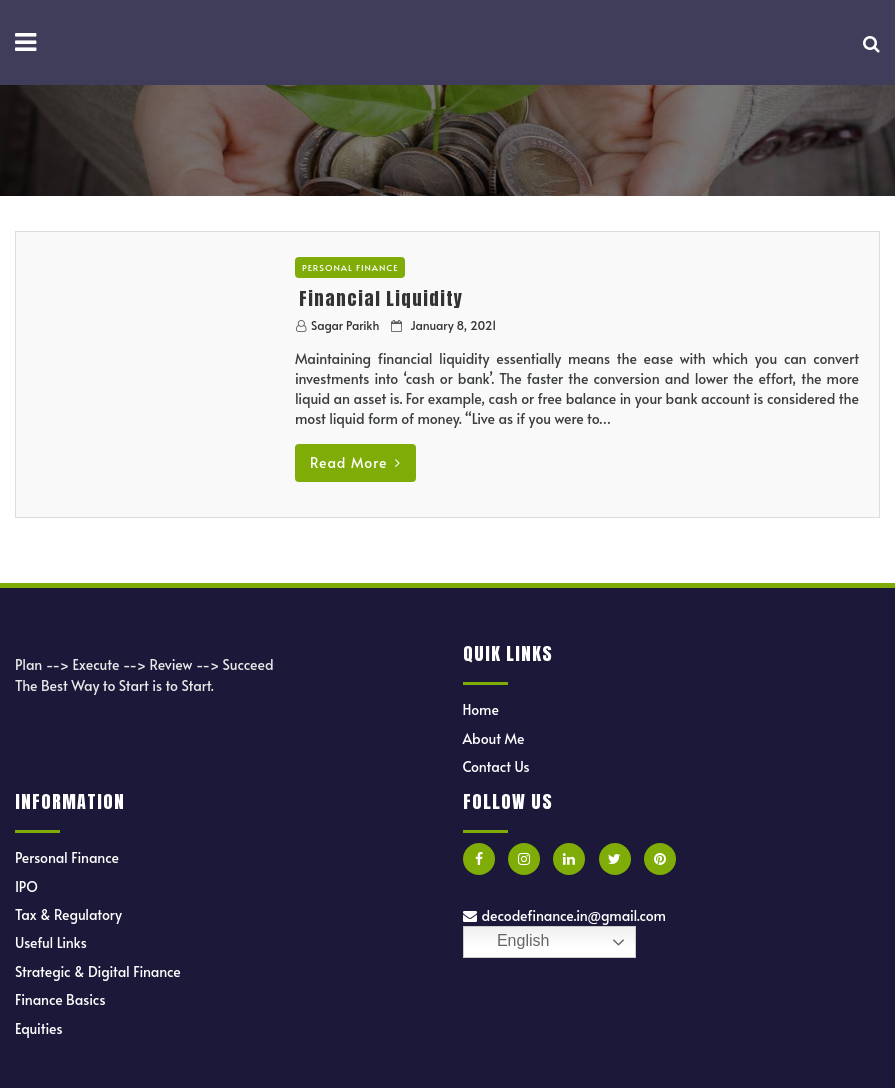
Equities (39, 1028)
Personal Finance (350, 267)
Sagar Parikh (345, 325)
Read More (355, 462)
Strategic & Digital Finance (98, 971)
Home (481, 709)
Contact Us (496, 766)
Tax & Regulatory (68, 914)
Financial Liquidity (381, 298)
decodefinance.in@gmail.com (564, 915)
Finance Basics (60, 999)
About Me (494, 738)
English (509, 942)
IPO (26, 886)
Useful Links (51, 942)
